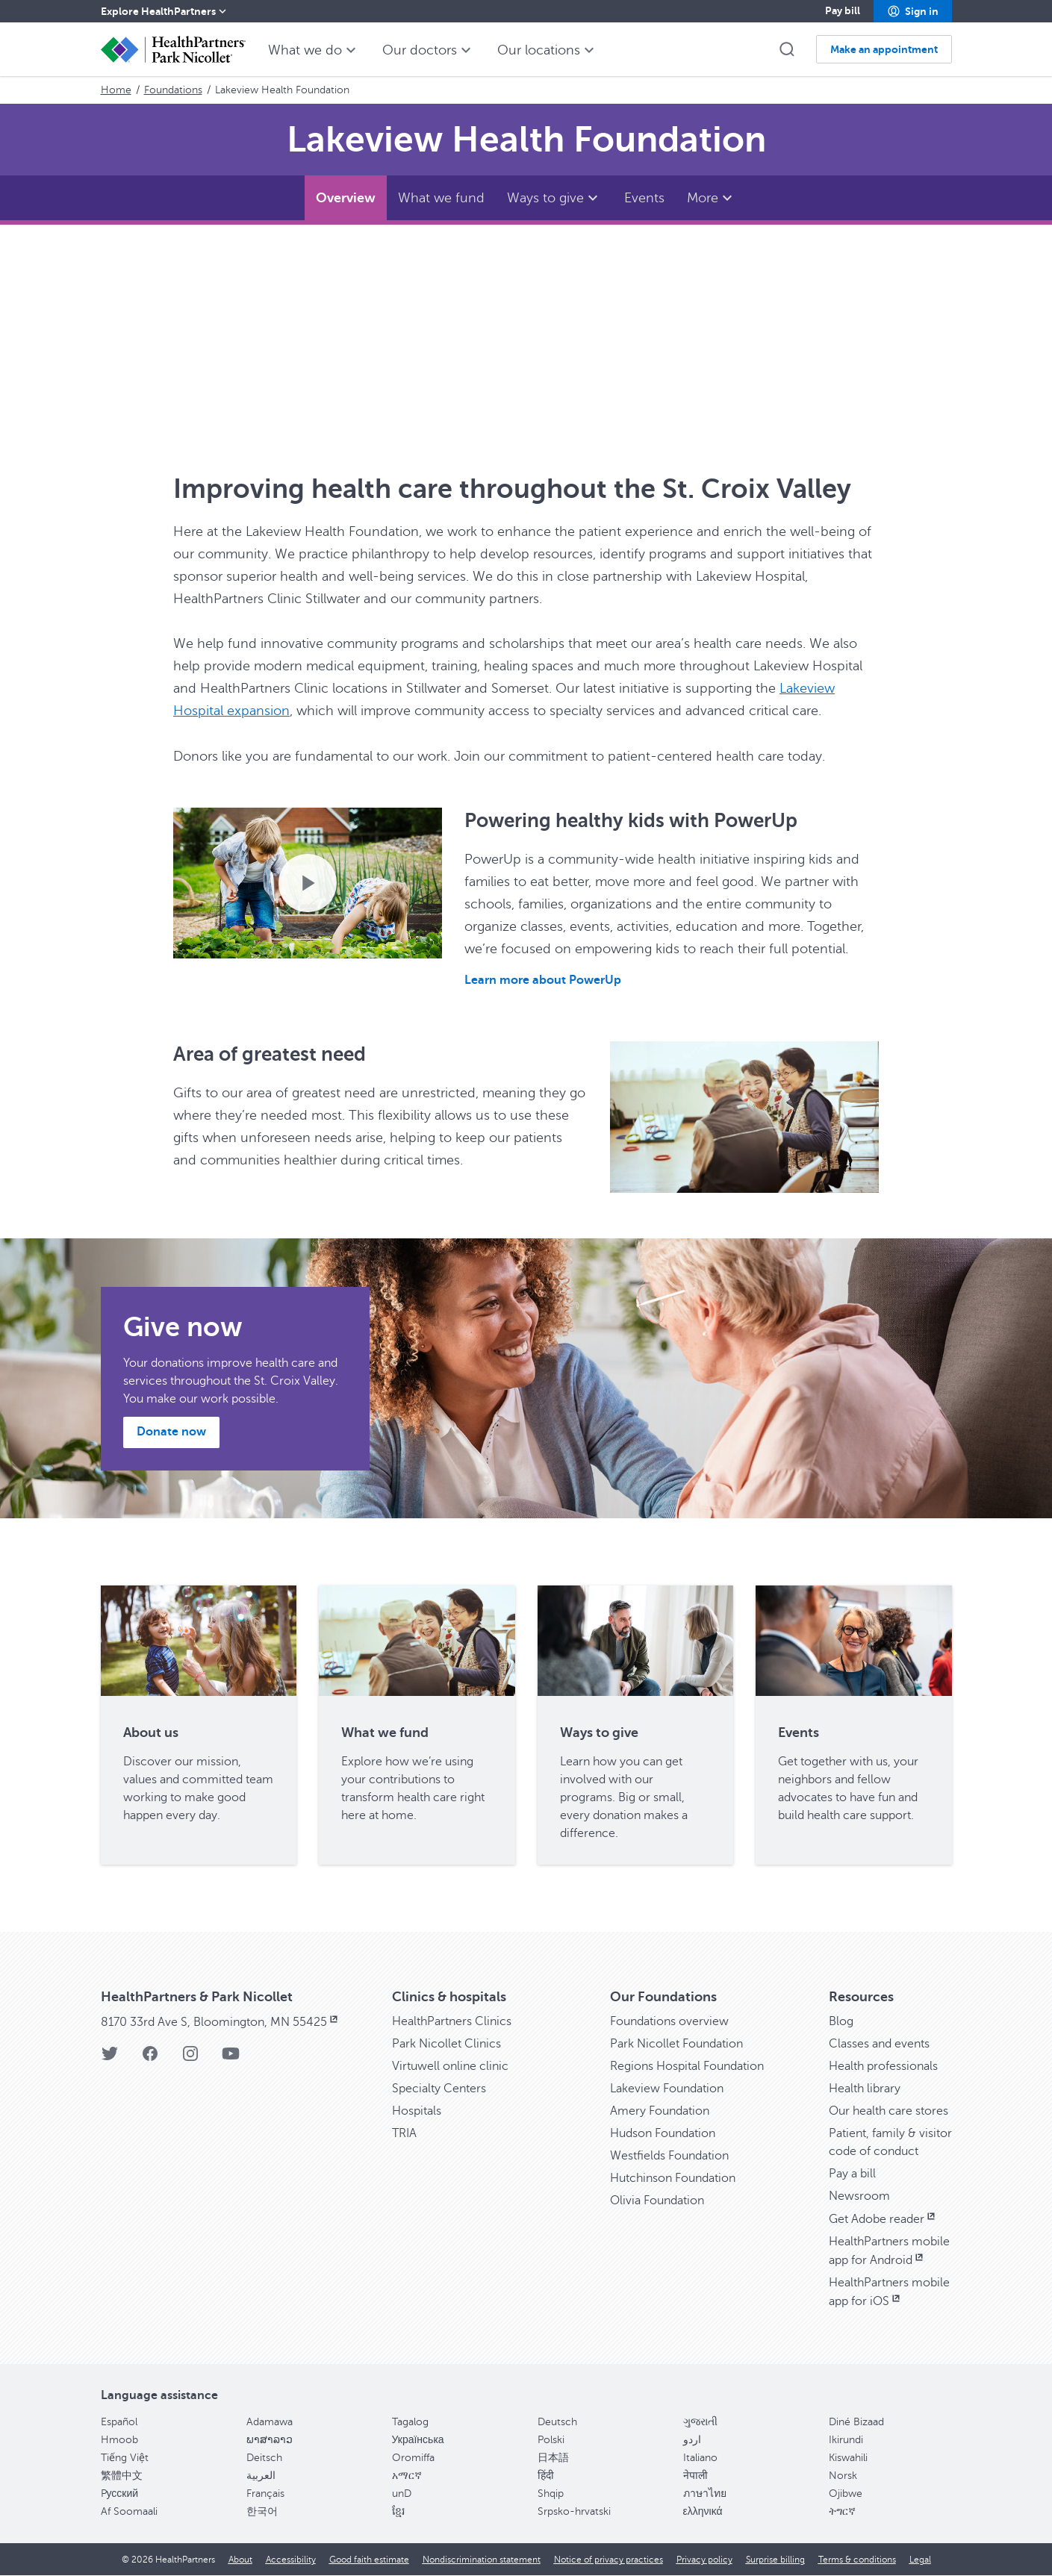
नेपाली (695, 2475)
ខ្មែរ (398, 2511)
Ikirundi (846, 2439)
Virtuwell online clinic (450, 2066)
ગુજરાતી (700, 2421)
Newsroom (859, 2196)
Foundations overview (669, 2021)
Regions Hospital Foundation (687, 2066)
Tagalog (410, 2421)
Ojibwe (845, 2493)
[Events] (644, 197)
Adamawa (269, 2421)
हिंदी (546, 2475)
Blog (841, 2021)
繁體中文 (122, 2475)
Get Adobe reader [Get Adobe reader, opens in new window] (883, 2219)
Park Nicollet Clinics (446, 2043)
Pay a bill (852, 2173)
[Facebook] (150, 2058)
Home (116, 90)
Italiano (700, 2457)
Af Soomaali (129, 2511)
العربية (261, 2475)
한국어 (262, 2511)
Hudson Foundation (662, 2133)
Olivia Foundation (657, 2200)
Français (265, 2493)
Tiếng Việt (125, 2457)
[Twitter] (110, 2058)
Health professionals (883, 2066)
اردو (692, 2439)
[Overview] (346, 197)
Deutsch (557, 2421)
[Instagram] (190, 2058)
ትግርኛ (842, 2511)
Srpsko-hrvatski (574, 2511)
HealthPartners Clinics (451, 2021)
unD (401, 2493)
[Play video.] (307, 882)
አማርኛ (407, 2475)
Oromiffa (413, 2457)
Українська (418, 2439)
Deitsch (264, 2457)
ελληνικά (703, 2511)
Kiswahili (848, 2457)
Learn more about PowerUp (542, 980)
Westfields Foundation (669, 2155)
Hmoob (119, 2439)
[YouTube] (231, 2058)
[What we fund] (441, 197)
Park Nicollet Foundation (676, 2043)
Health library (864, 2088)
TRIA (404, 2133)
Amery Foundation (659, 2111)
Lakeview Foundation (666, 2088)
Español (119, 2421)
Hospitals (416, 2111)
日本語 (553, 2457)
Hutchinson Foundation (672, 2178)
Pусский (120, 2493)
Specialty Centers (439, 2088)
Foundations (173, 90)
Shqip (551, 2493)
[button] (913, 11)
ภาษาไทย (704, 2493)
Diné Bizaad (856, 2421)
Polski (551, 2439)
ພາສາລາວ (269, 2439)
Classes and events (879, 2043)
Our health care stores (888, 2111)
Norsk (843, 2475)
